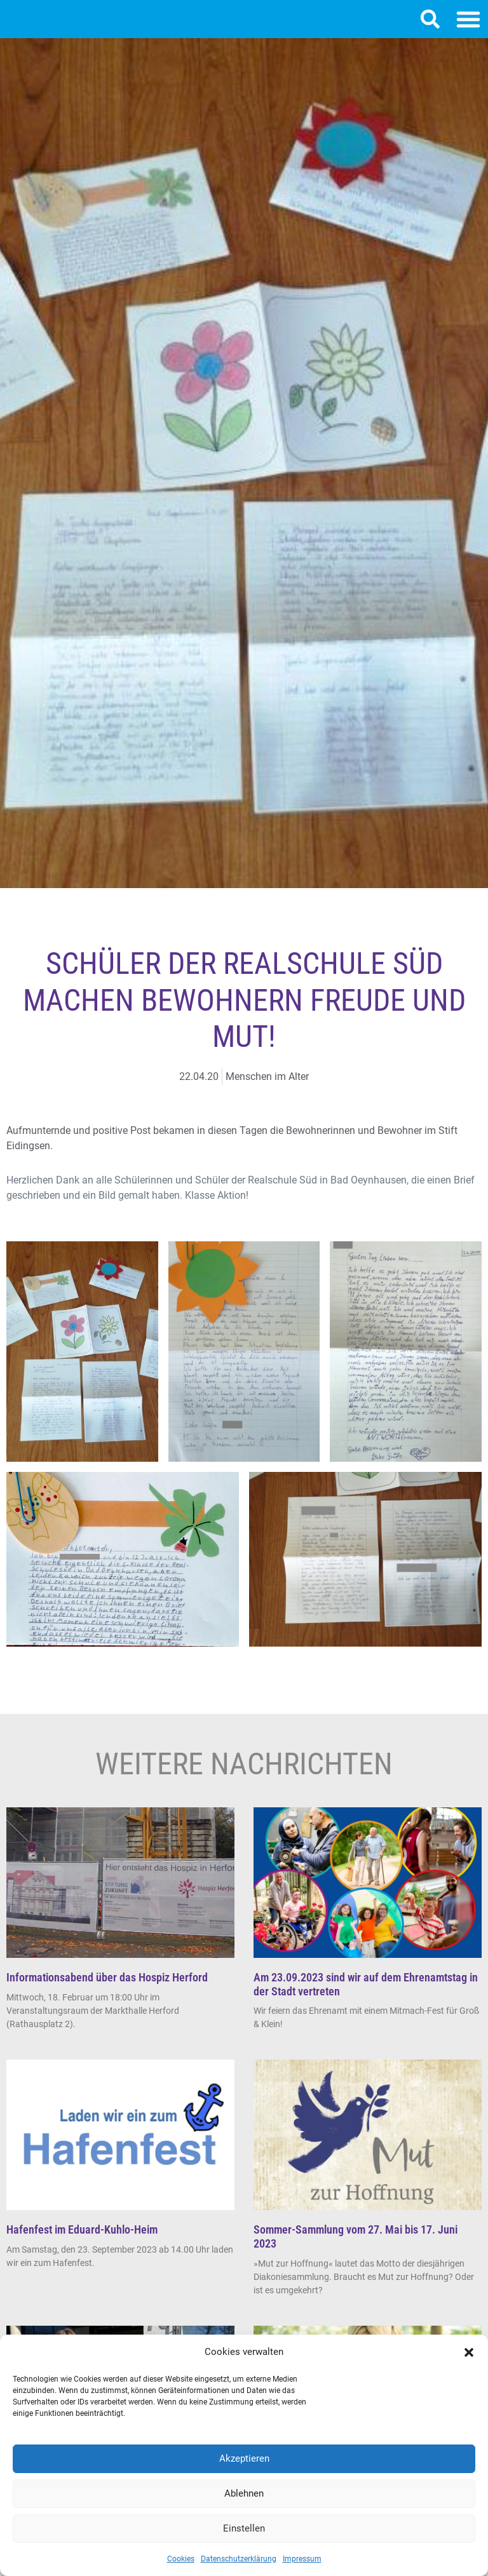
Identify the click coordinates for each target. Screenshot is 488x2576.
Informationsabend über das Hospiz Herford (107, 1990)
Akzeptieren (244, 2458)
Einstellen (244, 2528)
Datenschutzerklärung (238, 2558)
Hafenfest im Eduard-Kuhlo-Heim (82, 2242)
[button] (469, 2352)
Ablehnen (244, 2493)
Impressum (302, 2558)
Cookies (180, 2558)
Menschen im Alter (267, 1089)
